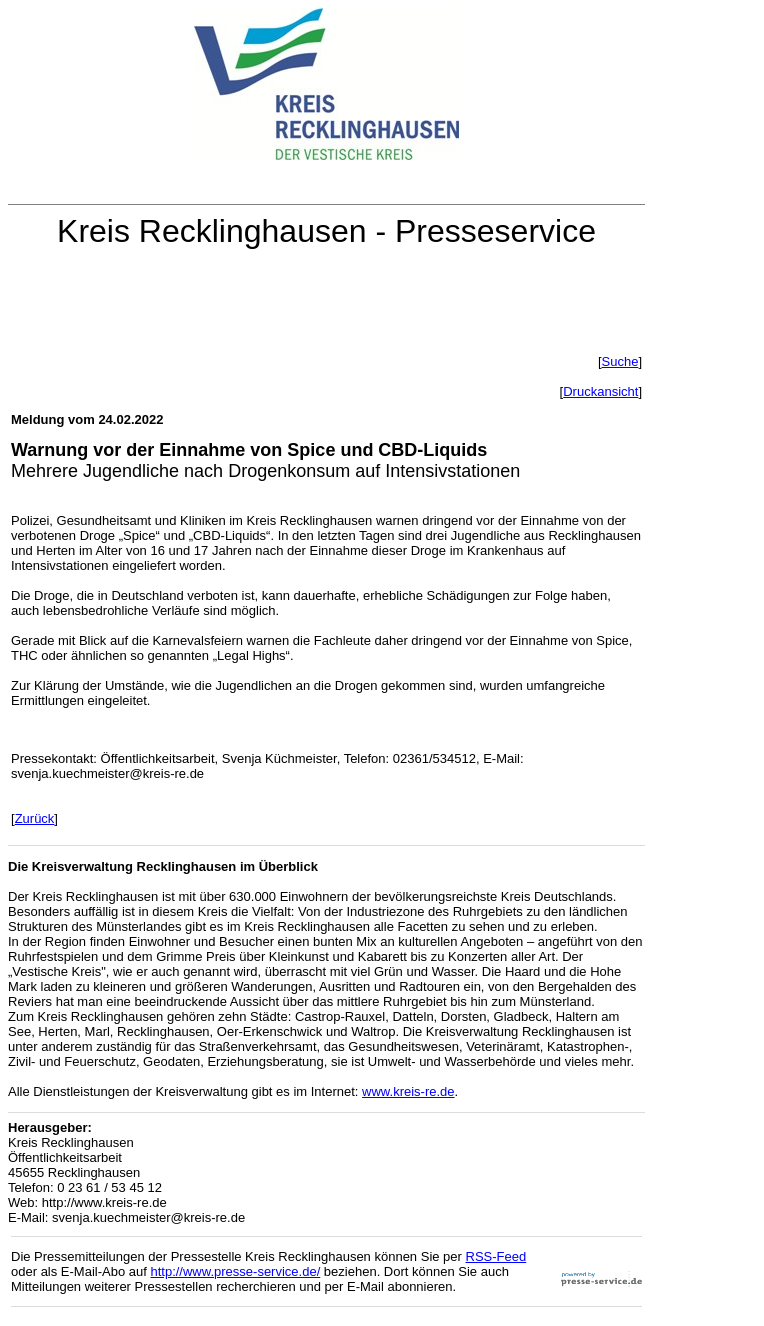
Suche (620, 361)
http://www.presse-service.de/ (235, 1271)
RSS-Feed (496, 1256)
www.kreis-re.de (408, 1091)
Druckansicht (600, 391)
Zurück (35, 818)
